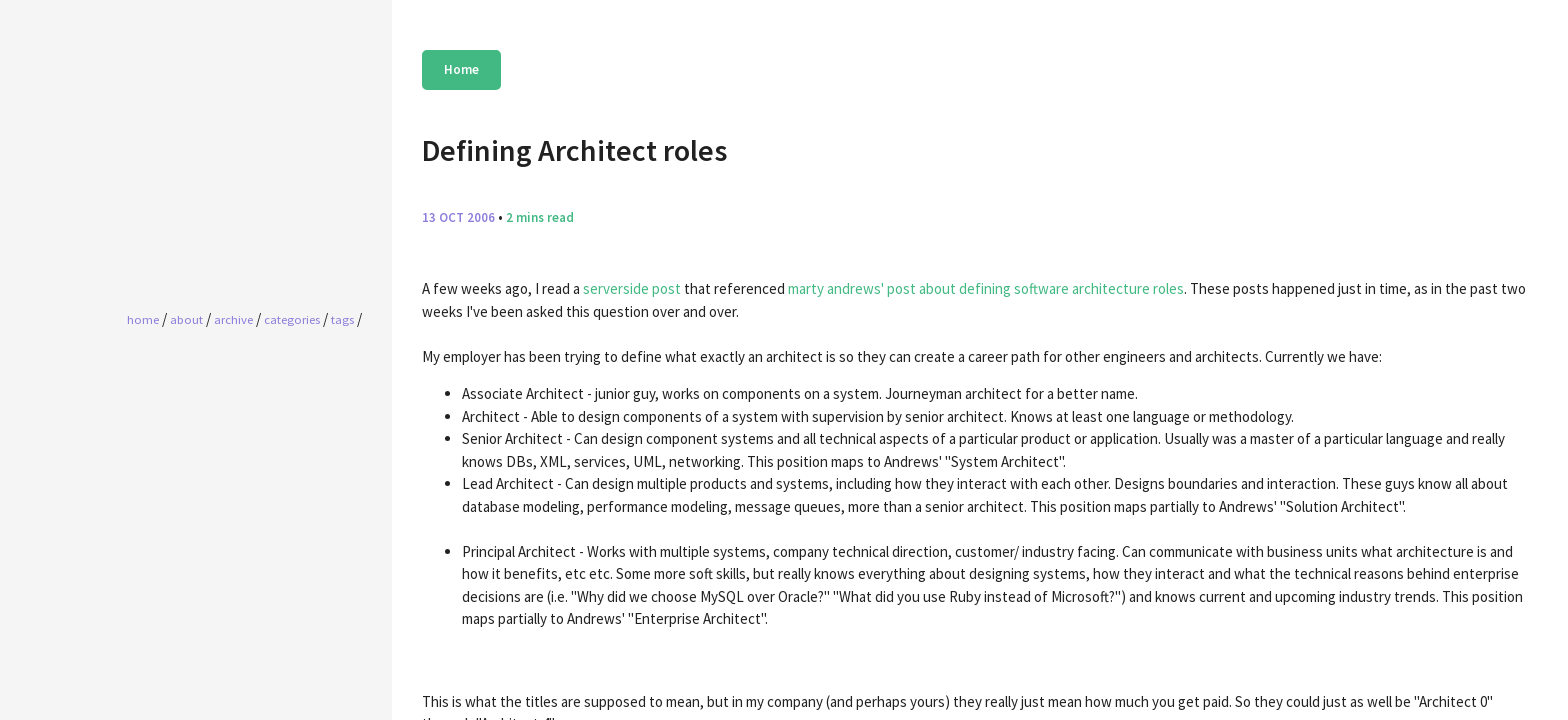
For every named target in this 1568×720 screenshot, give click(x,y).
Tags (342, 319)
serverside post (632, 288)
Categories (292, 319)
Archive (233, 319)
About (186, 319)
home (143, 319)
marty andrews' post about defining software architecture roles (986, 288)
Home (461, 69)
